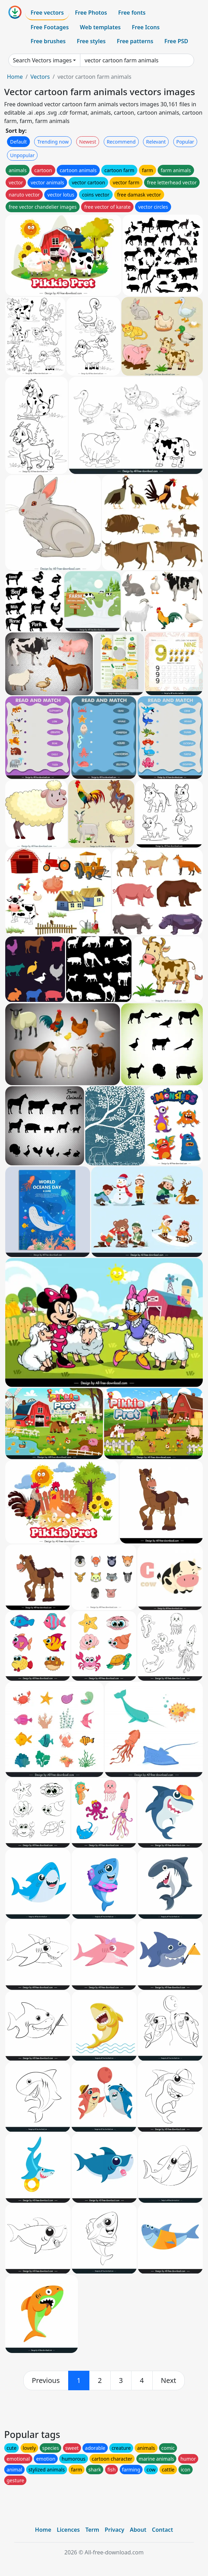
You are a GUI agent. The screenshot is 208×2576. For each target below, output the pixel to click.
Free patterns (135, 41)
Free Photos (91, 12)
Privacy (114, 2529)
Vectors (40, 76)
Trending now (53, 141)
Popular (185, 141)
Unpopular (22, 155)
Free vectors (47, 12)
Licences (68, 2529)
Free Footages (50, 27)
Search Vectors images (42, 60)
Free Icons (146, 27)
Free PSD (176, 41)
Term (92, 2529)
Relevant (156, 141)
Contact (162, 2529)
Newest (87, 141)
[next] (168, 2380)
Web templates (100, 27)
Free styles (91, 41)
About (138, 2529)
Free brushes (48, 41)
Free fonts (132, 12)
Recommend (121, 141)
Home (15, 76)
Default (18, 141)
